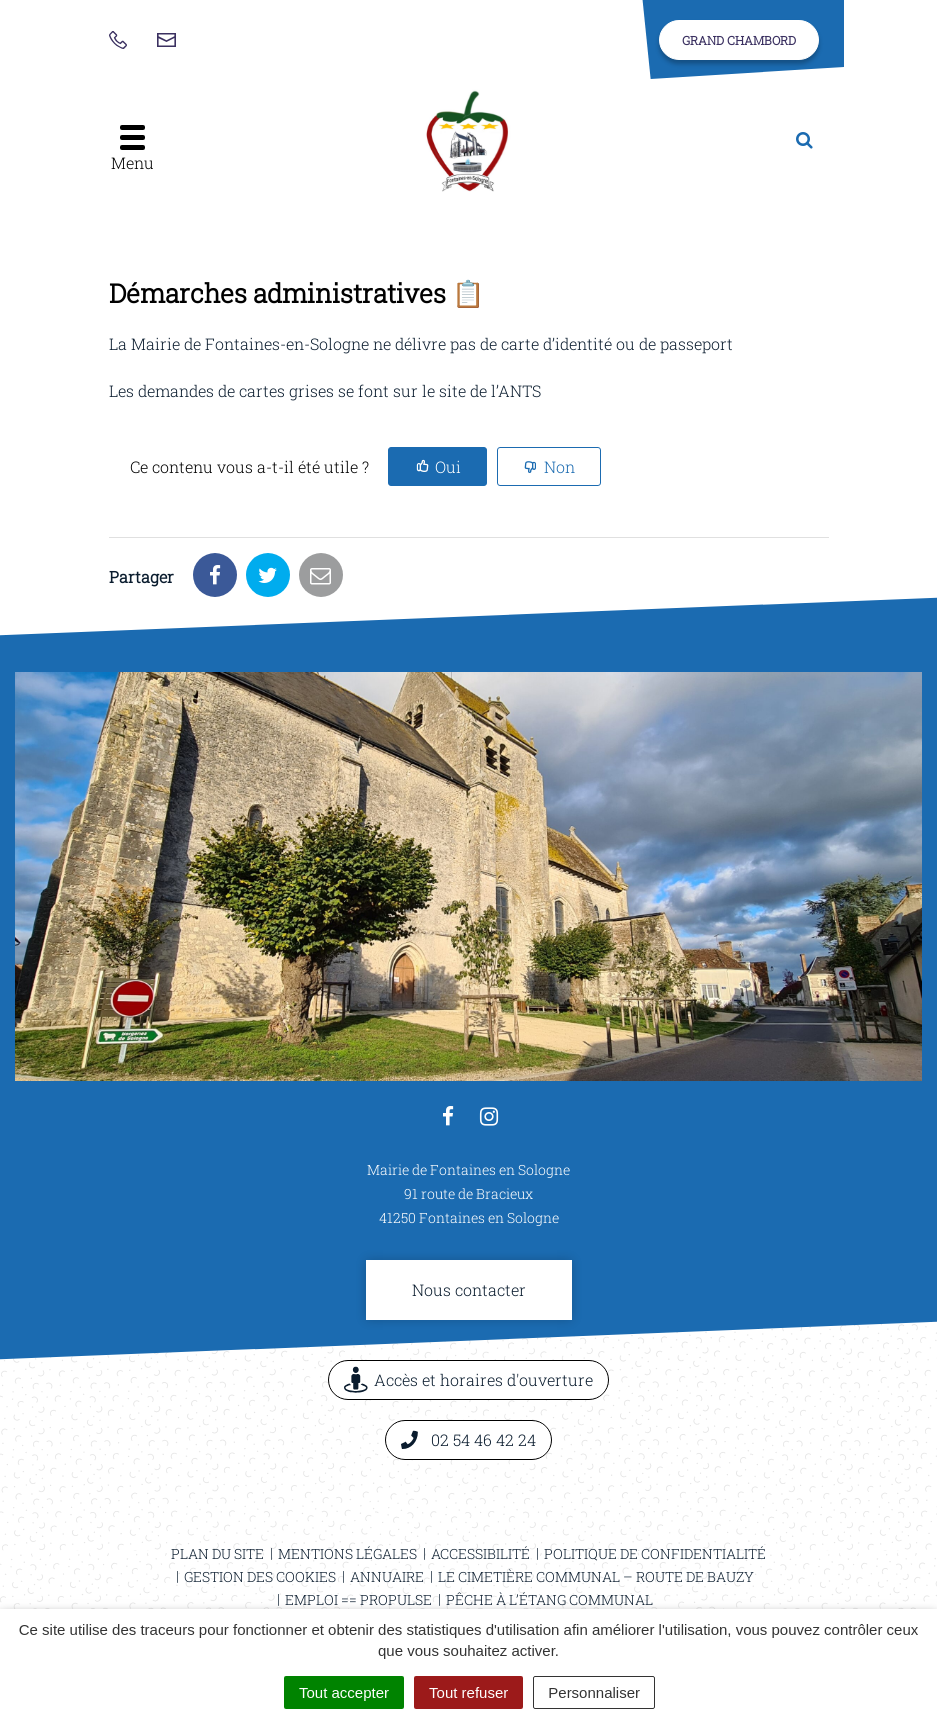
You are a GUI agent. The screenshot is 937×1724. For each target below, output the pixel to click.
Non (559, 466)
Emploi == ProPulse (358, 1599)
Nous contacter (469, 1289)
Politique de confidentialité (655, 1553)
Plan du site (217, 1553)
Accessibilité (480, 1553)
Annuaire (387, 1576)
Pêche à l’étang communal (549, 1599)
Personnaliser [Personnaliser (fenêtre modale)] (594, 1692)
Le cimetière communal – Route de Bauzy (596, 1576)
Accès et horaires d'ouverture (468, 1379)
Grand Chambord (739, 40)
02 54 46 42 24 (468, 1439)
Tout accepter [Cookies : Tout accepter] (344, 1692)
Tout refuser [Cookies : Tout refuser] (468, 1692)
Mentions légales (347, 1553)
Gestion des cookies (260, 1576)
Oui (448, 466)
